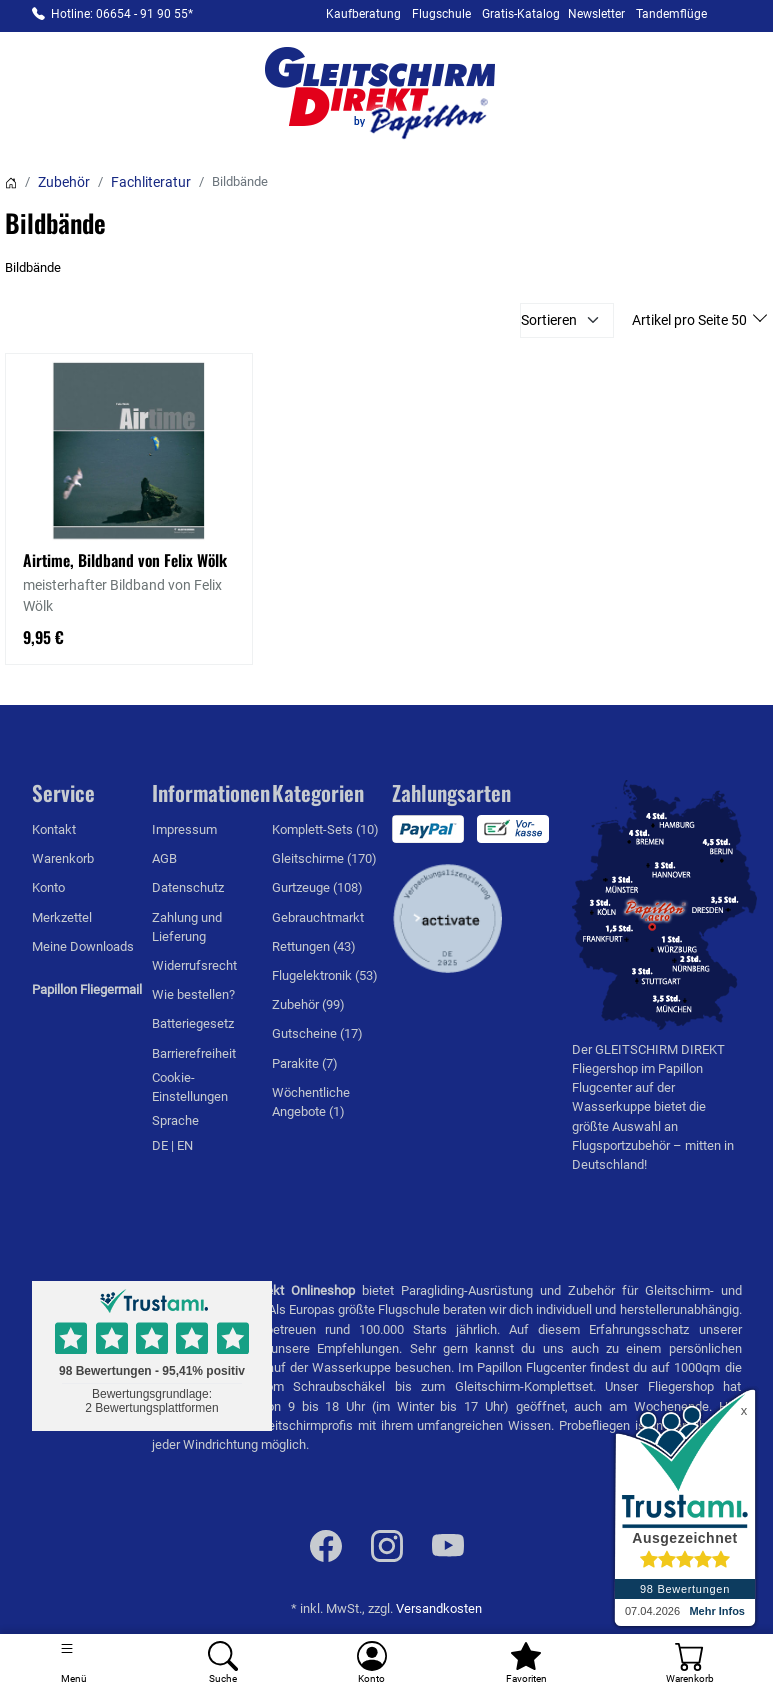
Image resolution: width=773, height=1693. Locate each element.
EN (185, 1145)
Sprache (175, 1120)
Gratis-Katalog (521, 14)
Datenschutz (188, 887)
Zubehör (64, 182)
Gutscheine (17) (317, 1033)
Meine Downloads (83, 946)
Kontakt (54, 829)
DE (161, 1145)
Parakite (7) (305, 1063)
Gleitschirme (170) (324, 858)
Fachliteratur (151, 182)
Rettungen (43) (314, 946)
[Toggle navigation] (74, 1663)
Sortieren (549, 320)
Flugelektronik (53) (325, 975)
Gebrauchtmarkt (318, 917)
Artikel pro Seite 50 (691, 320)
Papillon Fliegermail (87, 989)
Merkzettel (62, 917)
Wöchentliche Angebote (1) (311, 1102)
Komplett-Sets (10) (325, 829)
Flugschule (441, 14)
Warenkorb (63, 858)
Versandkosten (439, 1608)
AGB (164, 858)
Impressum (184, 829)
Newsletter (596, 14)
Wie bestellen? (193, 994)
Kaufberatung (363, 14)
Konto (48, 887)
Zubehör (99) (308, 1004)
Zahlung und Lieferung (187, 927)
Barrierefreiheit (194, 1053)
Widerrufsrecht (194, 965)
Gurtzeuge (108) (317, 887)
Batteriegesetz (193, 1023)
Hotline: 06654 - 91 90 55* (122, 14)
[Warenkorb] (689, 1663)
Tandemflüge (671, 14)
